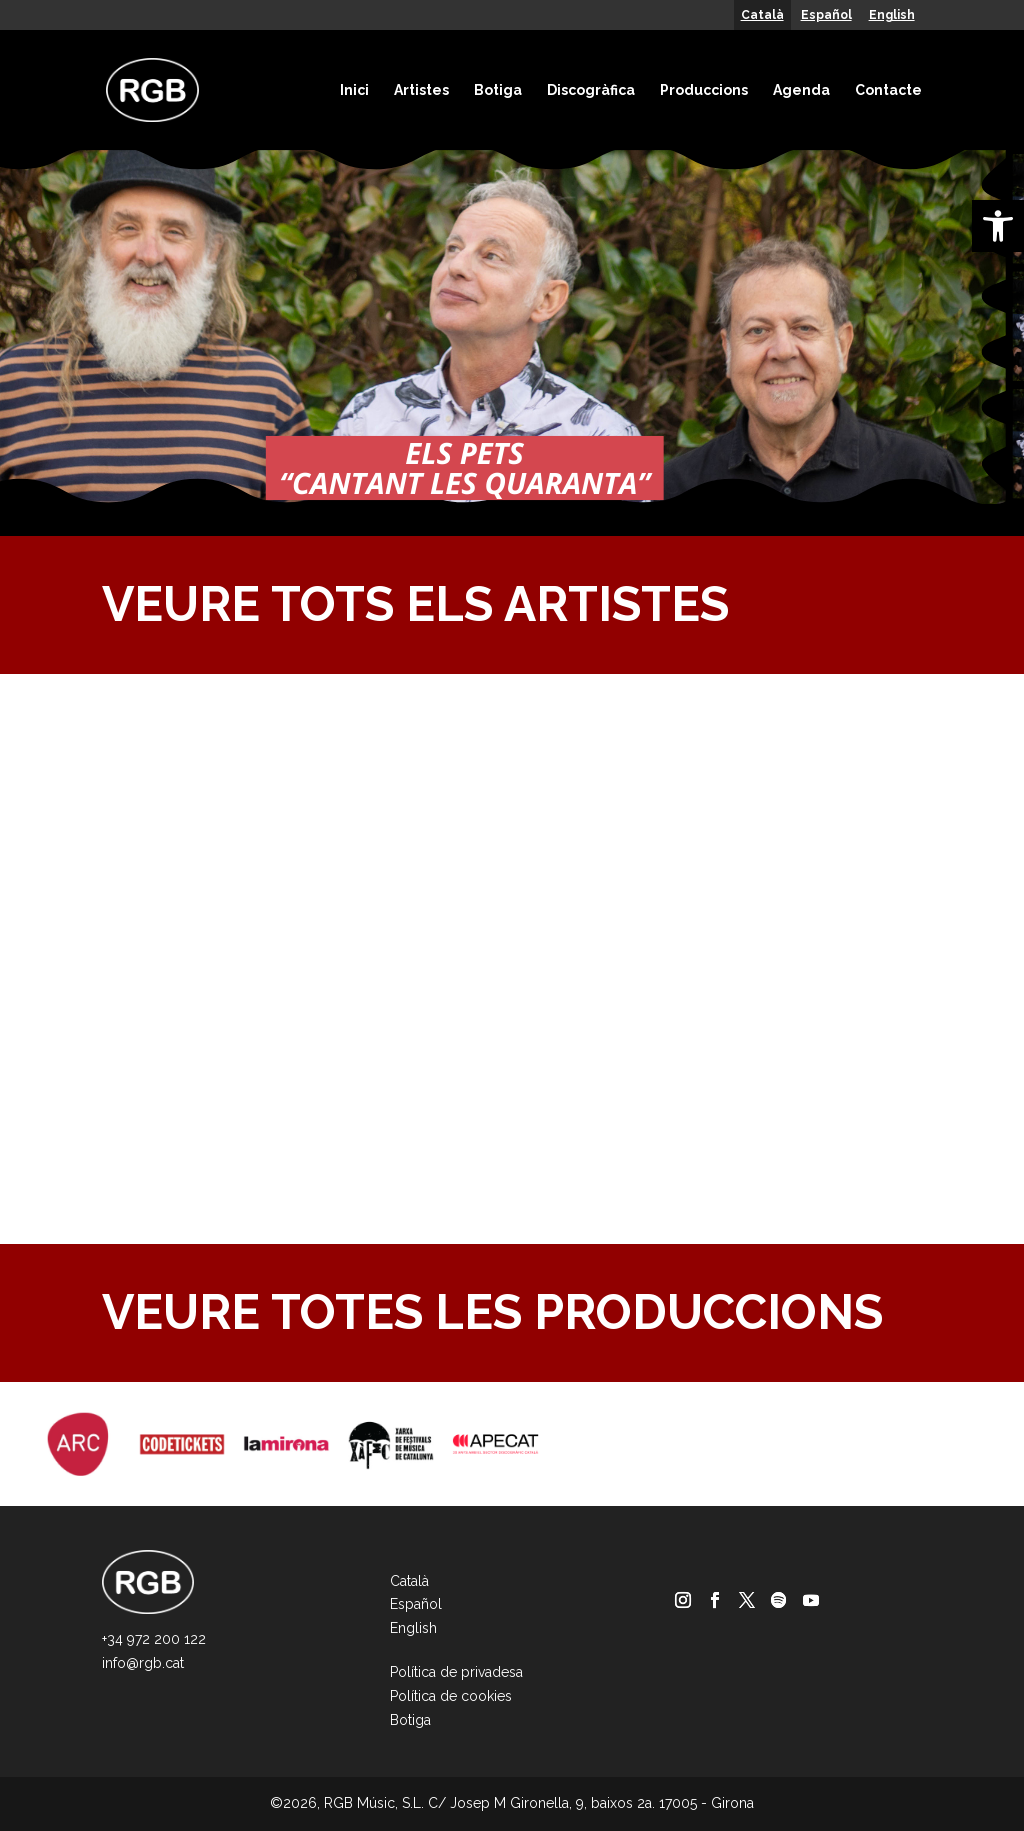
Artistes (421, 90)
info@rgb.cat (143, 1663)
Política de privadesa (456, 1672)
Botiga (498, 90)
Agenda (801, 90)
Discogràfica (591, 90)
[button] (998, 226)
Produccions (704, 90)
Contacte (888, 90)
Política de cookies (451, 1696)
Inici (354, 90)
